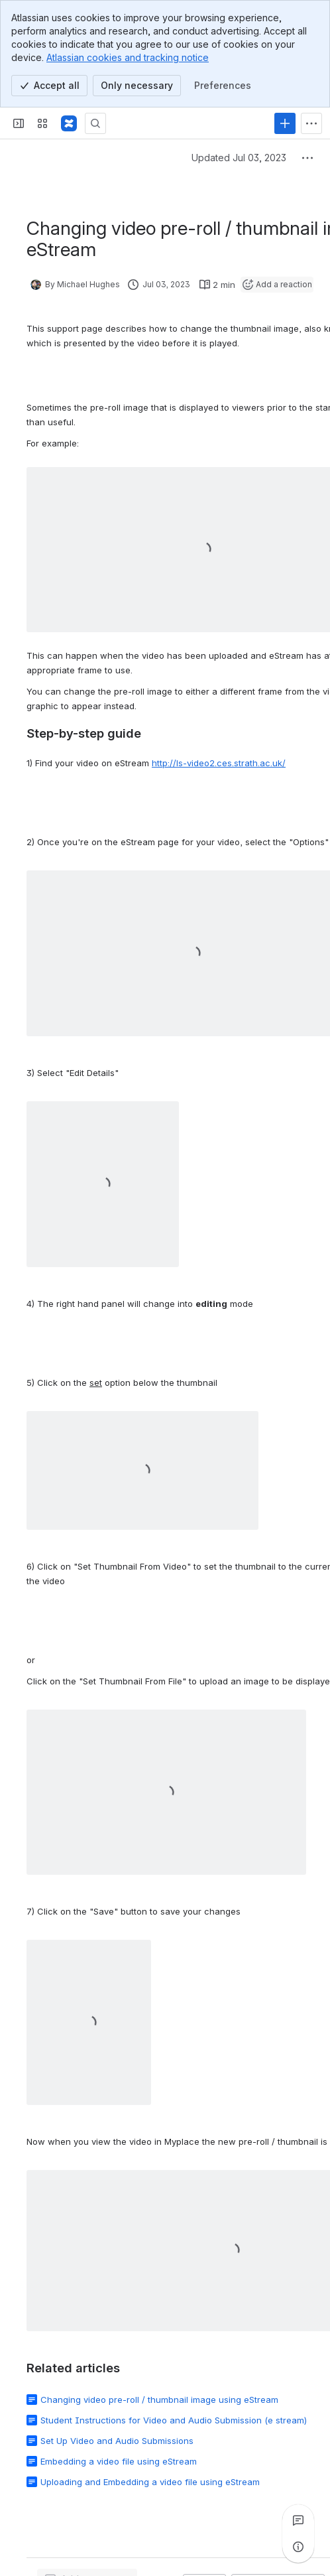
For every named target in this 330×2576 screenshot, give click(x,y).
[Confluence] (69, 123)
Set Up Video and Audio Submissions (116, 2440)
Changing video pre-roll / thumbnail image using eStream (159, 2399)
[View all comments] (298, 2520)
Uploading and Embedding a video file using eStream (150, 2481)
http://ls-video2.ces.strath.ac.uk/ (219, 763)
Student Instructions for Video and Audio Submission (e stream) (173, 2420)
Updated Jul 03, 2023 (239, 157)
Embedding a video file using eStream (118, 2461)
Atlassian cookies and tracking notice (127, 57)
